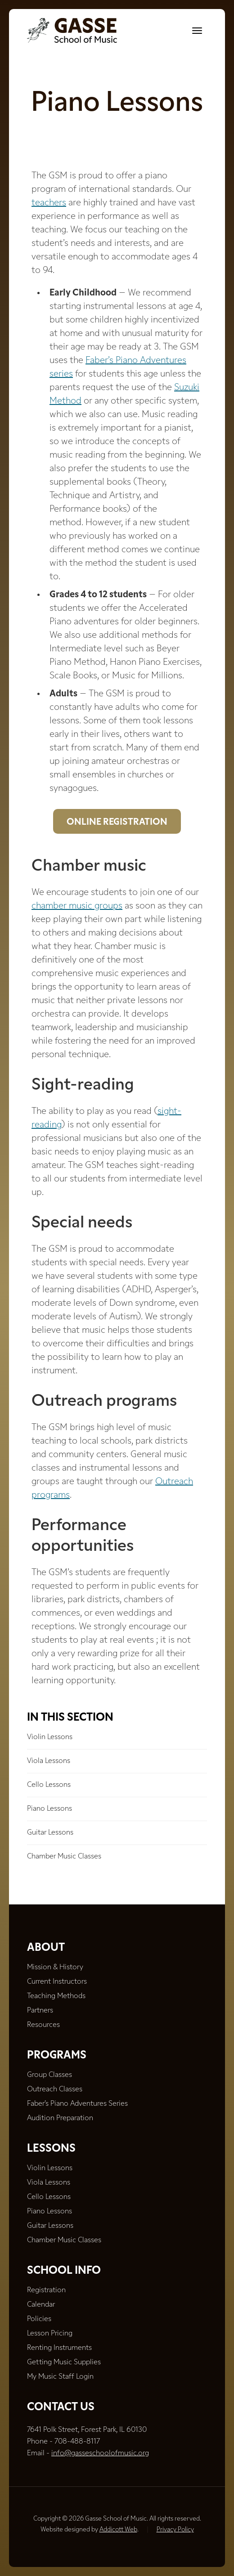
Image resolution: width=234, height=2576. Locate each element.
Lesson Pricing (49, 2333)
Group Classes (49, 2075)
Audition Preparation (60, 2118)
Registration (46, 2290)
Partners (40, 2010)
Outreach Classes (54, 2089)
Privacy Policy (175, 2529)
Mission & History (55, 1967)
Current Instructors (57, 1981)
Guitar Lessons (50, 1832)
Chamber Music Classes (64, 1856)
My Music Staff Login (60, 2377)
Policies (39, 2319)
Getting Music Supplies (64, 2362)
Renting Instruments (59, 2348)
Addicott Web (118, 2529)
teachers (49, 203)
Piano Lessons (49, 1809)
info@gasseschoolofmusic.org (100, 2453)
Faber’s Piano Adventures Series (77, 2104)
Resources (43, 2025)
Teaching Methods (56, 1996)
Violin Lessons (49, 1737)
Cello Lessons (49, 1785)
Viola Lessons (48, 1761)
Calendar (41, 2304)
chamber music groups (77, 906)
